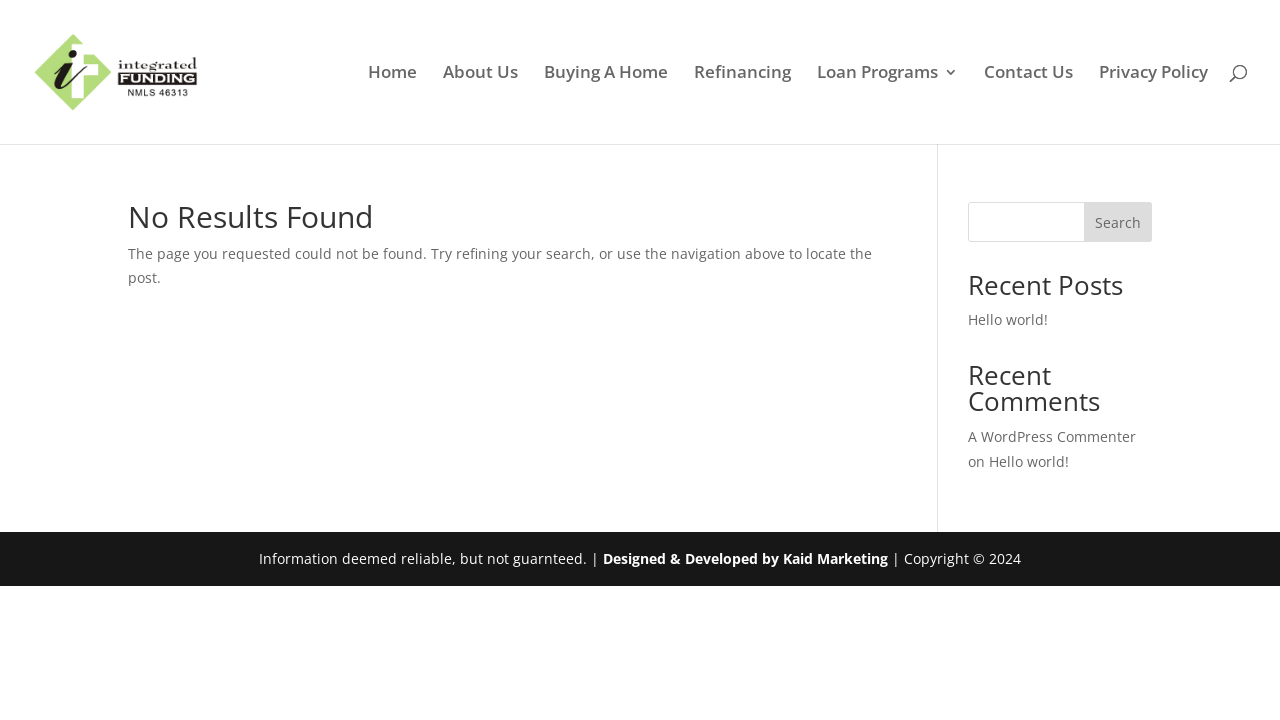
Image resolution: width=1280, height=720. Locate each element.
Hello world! (1008, 319)
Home (392, 74)
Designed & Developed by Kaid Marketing (745, 558)
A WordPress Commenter (1052, 436)
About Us (480, 74)
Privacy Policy (1153, 74)
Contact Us (1028, 74)
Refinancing (742, 74)
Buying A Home (606, 74)
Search (1118, 222)
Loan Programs (877, 74)
